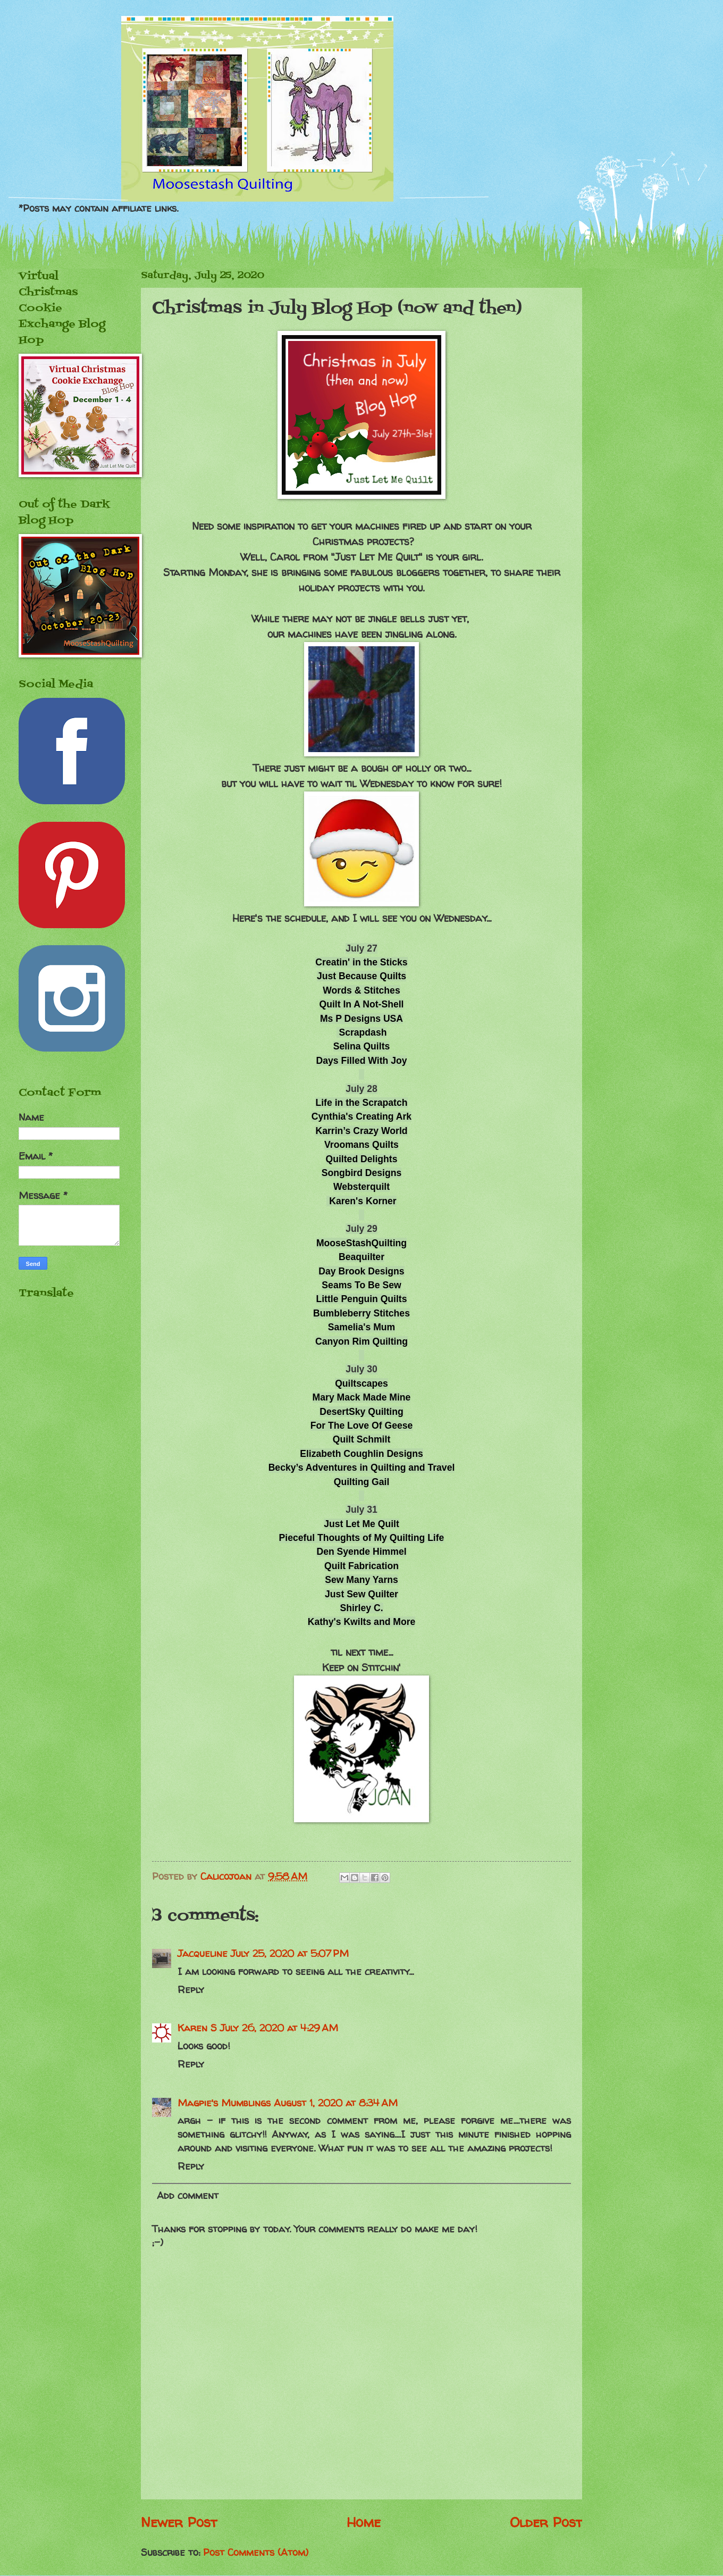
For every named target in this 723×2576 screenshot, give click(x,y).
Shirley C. (361, 1608)
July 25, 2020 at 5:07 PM (290, 1953)
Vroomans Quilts (361, 1144)
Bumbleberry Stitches (361, 1313)
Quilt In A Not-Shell (362, 1004)
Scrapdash (362, 1032)
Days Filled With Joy (361, 1060)
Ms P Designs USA (361, 1018)
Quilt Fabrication (361, 1566)
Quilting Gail (362, 1482)
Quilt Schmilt (362, 1439)
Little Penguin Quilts (361, 1299)
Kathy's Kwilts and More (362, 1621)
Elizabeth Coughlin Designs (361, 1453)
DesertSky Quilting (361, 1411)
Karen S (197, 2028)
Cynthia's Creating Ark (361, 1116)
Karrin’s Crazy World (361, 1131)
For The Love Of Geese (361, 1425)
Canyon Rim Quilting (361, 1341)
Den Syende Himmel (361, 1551)
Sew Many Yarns (361, 1579)
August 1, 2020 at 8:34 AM (336, 2103)
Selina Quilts (361, 1046)
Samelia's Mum (361, 1327)
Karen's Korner (362, 1201)
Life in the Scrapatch (361, 1102)
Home (364, 2522)
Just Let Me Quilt (361, 1524)
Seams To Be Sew (361, 1285)
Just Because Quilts (361, 976)
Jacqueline (203, 1953)
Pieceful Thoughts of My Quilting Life (361, 1537)
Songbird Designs (362, 1173)
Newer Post (179, 2522)
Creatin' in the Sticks (361, 962)
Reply (191, 1989)
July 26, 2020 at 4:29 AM (279, 2028)
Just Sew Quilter (361, 1594)
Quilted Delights (362, 1159)
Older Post (546, 2522)
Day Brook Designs (361, 1271)
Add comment (187, 2195)
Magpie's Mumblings (224, 2103)
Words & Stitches (361, 990)
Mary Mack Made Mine (362, 1397)
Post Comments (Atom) (255, 2552)
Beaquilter (361, 1257)
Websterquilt (361, 1186)
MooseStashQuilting (361, 1243)
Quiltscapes (361, 1383)
